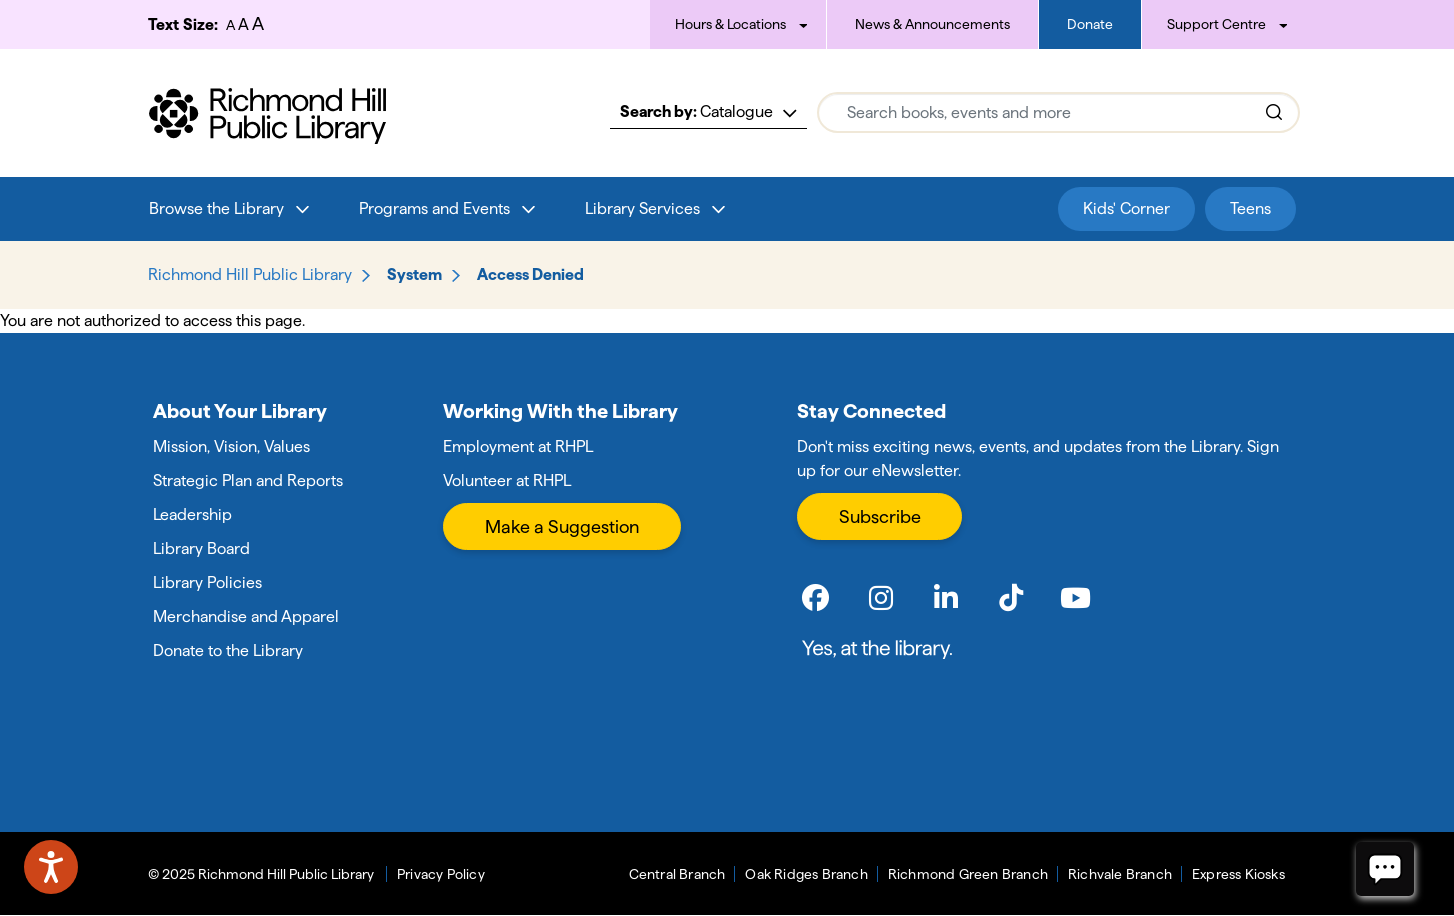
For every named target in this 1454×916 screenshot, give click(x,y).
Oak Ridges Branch (806, 874)
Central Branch (677, 874)
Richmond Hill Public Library (250, 274)
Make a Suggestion (562, 526)
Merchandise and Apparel (246, 616)
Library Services (642, 208)
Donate (1090, 24)
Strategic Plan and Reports (248, 480)
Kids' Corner (1126, 208)
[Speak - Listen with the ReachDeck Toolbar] (51, 867)
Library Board (201, 548)
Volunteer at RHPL (507, 480)
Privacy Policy (441, 874)
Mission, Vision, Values (231, 446)
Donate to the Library (228, 650)
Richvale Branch (1120, 874)
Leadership (192, 514)
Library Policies (207, 582)
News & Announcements (932, 24)
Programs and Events (434, 208)
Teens (1250, 208)
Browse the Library (216, 208)
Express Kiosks (1238, 874)
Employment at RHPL (518, 446)
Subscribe (880, 516)
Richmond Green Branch (968, 874)
